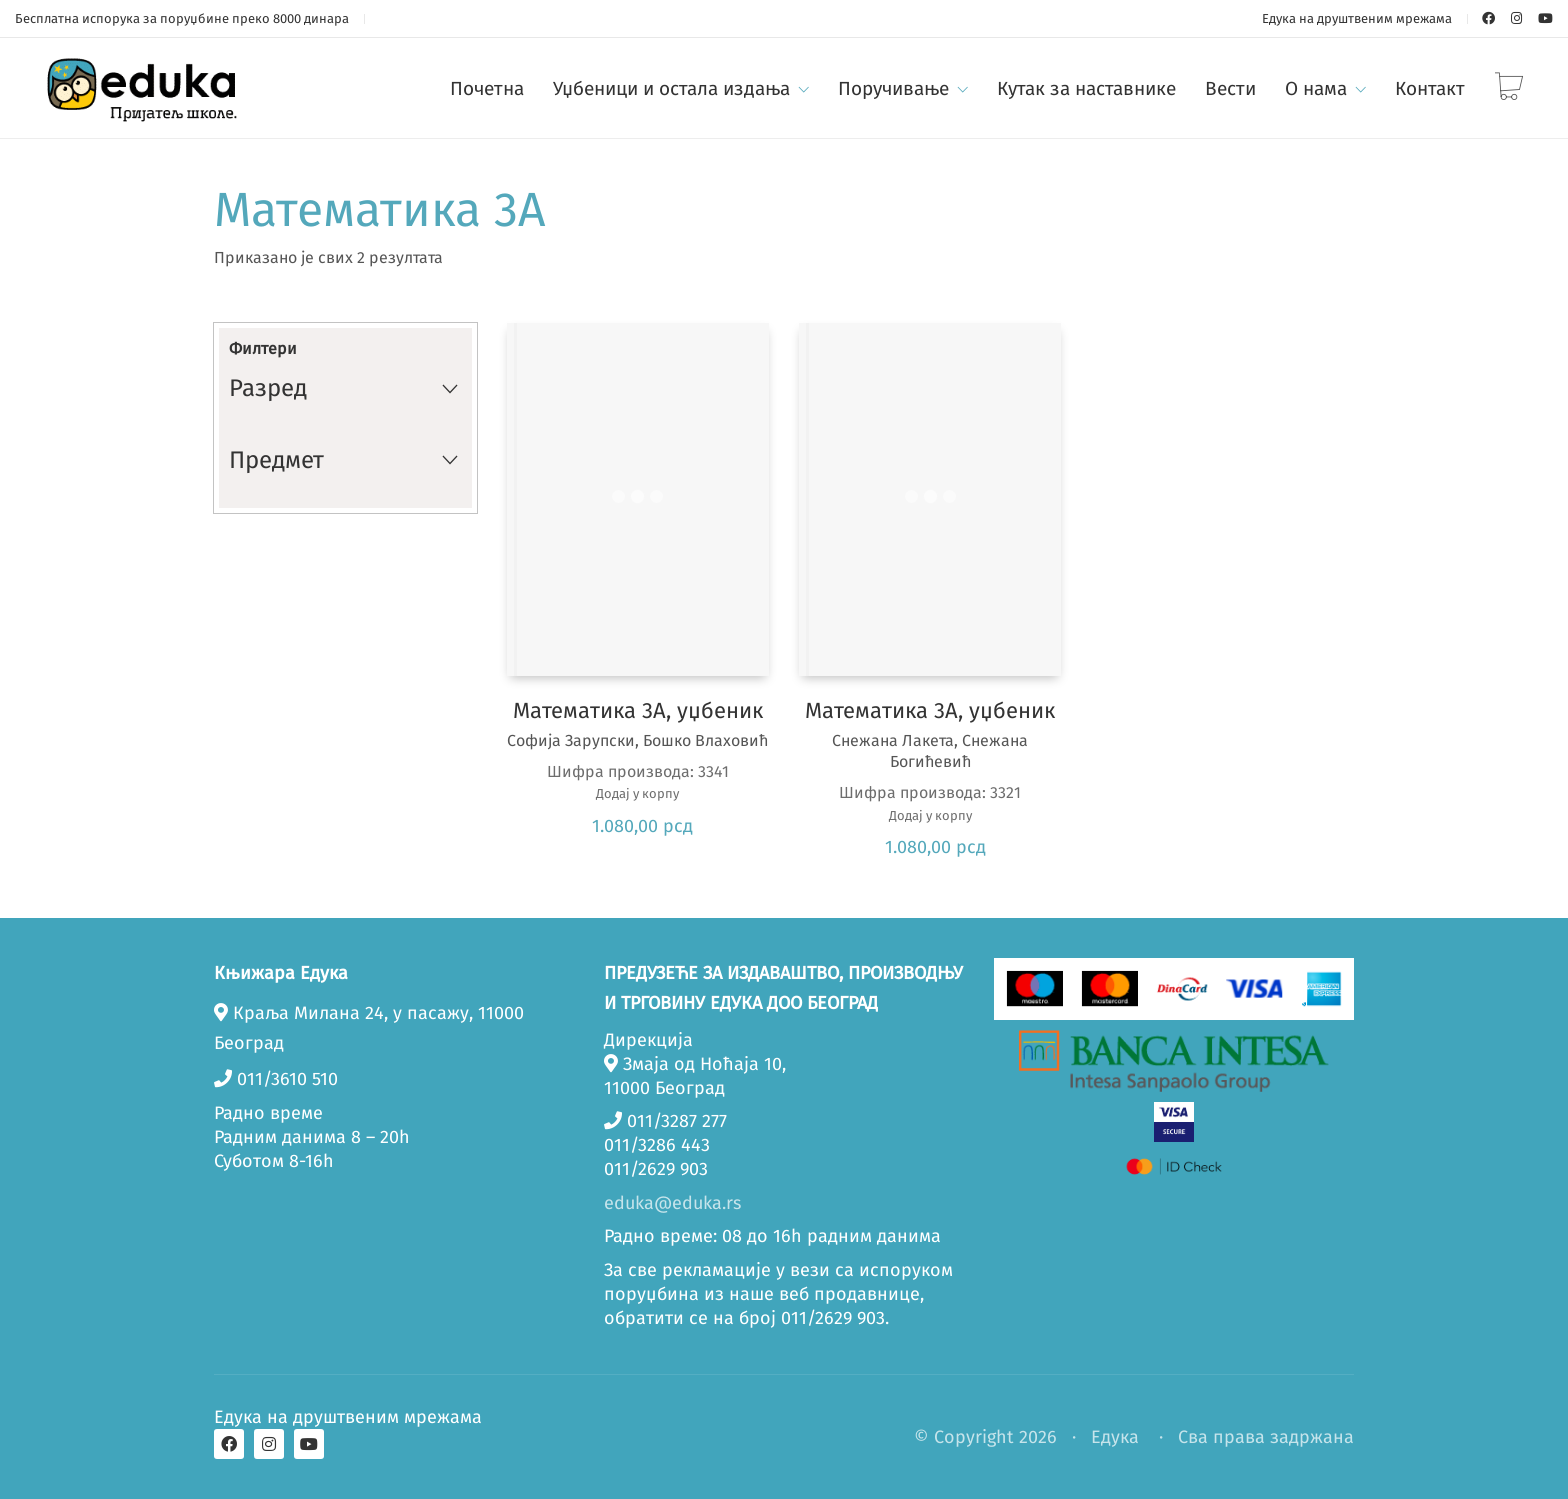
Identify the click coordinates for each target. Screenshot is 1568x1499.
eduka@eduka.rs (672, 1203)
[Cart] (1509, 88)
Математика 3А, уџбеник (638, 710)
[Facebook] (229, 1444)
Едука (1115, 1437)
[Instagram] (269, 1444)
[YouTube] (309, 1444)
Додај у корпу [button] (637, 793)
